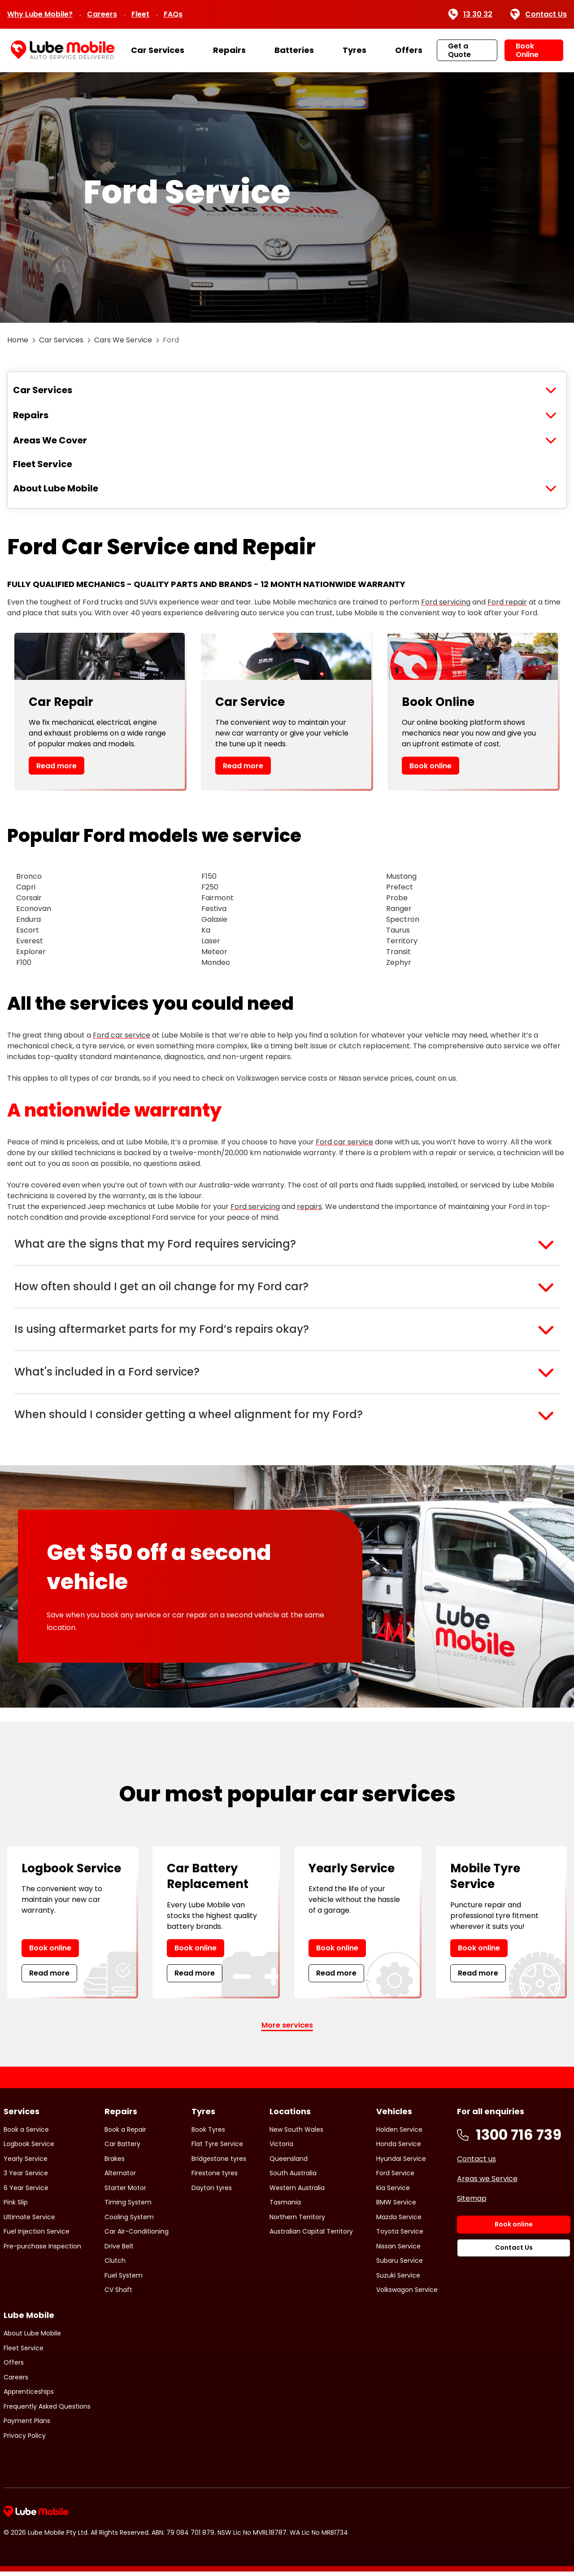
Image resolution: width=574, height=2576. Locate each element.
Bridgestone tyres (218, 2162)
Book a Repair (125, 2133)
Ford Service (395, 2177)
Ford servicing (445, 602)
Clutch (115, 2265)
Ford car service (121, 1035)
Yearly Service (26, 2162)
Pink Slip (16, 2206)
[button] (287, 1244)
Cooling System (129, 2221)
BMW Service (396, 2206)
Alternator (120, 2177)
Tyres (354, 50)
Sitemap (472, 2202)
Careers (102, 14)
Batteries (294, 50)
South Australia (293, 2177)
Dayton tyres (211, 2191)
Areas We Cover (50, 440)
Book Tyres (208, 2133)
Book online (430, 766)
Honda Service (398, 2148)
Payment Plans (27, 2425)
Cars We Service (123, 340)
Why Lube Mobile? (40, 14)
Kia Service (393, 2191)
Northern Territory (297, 2221)
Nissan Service (398, 2250)
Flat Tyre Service (217, 2148)
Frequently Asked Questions (47, 2410)
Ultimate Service (29, 2221)
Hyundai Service (401, 2162)
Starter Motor (125, 2191)
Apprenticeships (29, 2396)
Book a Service (26, 2133)
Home (17, 340)
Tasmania (285, 2206)
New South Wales (296, 2133)
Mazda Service (399, 2221)
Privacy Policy (25, 2439)
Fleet (140, 14)
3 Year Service (26, 2177)
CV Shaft (118, 2294)
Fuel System (123, 2279)
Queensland (289, 2162)
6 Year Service (26, 2191)
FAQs (173, 14)
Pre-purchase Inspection (42, 2250)
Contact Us (538, 14)
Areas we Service (487, 2182)
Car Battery (122, 2148)
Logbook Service (29, 2148)
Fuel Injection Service (37, 2235)
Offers (408, 50)
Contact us (476, 2163)
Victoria (281, 2148)
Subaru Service (399, 2265)
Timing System (128, 2206)
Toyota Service (399, 2235)
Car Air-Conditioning (136, 2235)
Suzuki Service (398, 2279)
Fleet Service (42, 464)
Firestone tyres (214, 2177)
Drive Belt (119, 2250)
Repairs (229, 50)
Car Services (157, 50)
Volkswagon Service (407, 2294)
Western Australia (297, 2191)
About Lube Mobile (55, 488)
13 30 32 (470, 14)
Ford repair (507, 602)
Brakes (114, 2162)
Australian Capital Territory (311, 2235)
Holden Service (399, 2133)
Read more (56, 766)
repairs (309, 1206)
